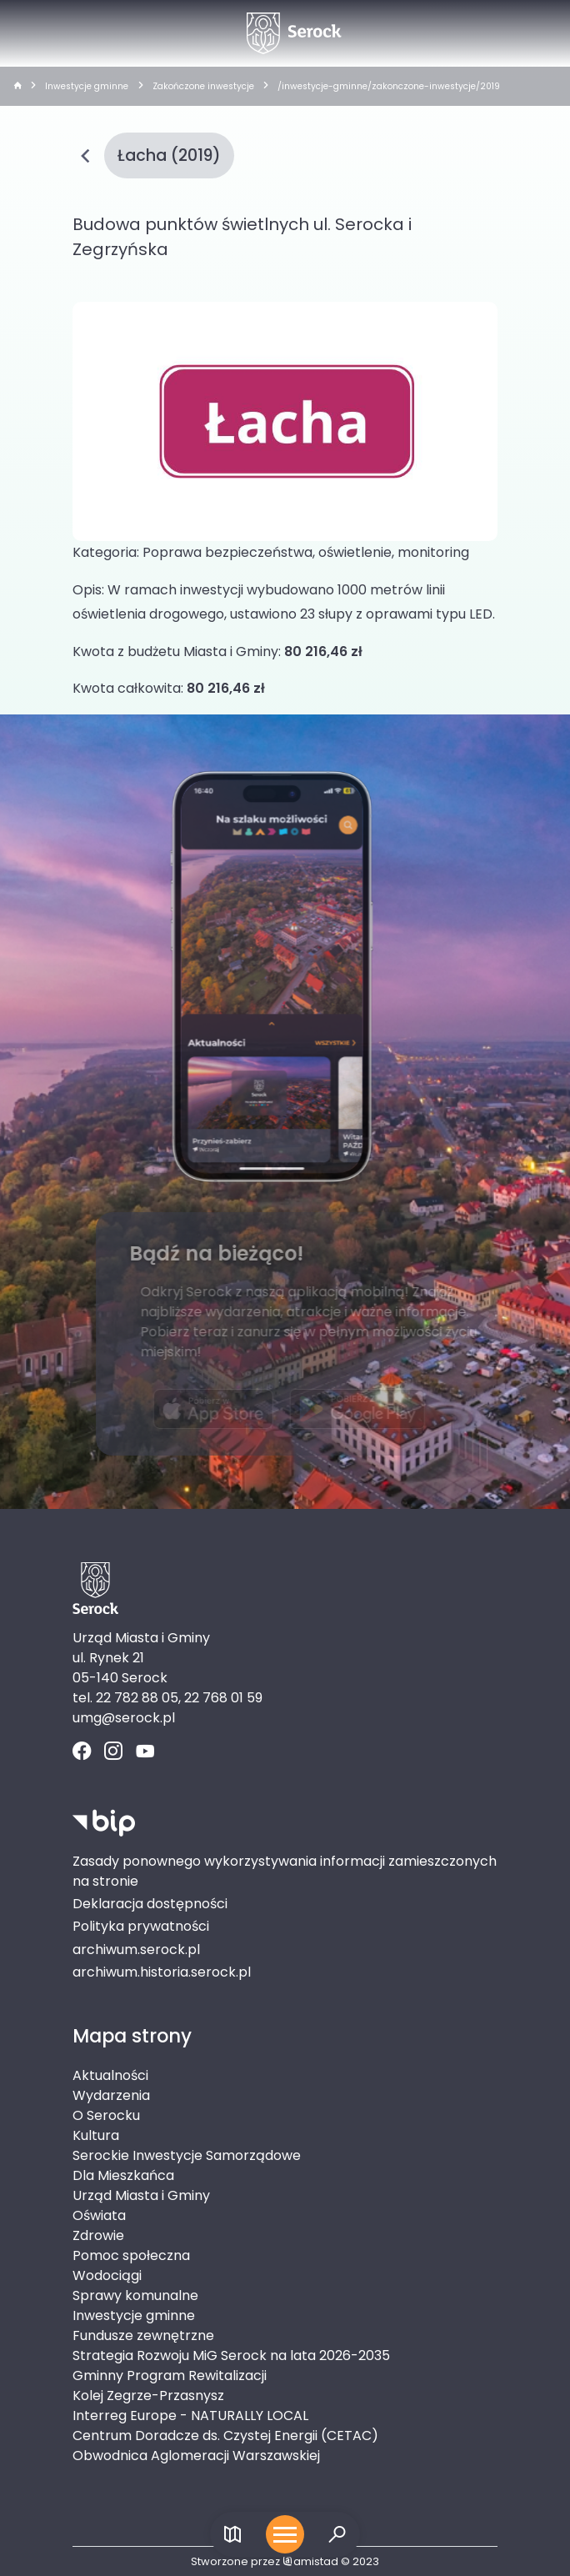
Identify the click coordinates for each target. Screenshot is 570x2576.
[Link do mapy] (232, 2534)
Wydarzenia (111, 2095)
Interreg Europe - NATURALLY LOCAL (190, 2415)
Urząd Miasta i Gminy (141, 2195)
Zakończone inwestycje (203, 86)
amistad (310, 2561)
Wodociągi (107, 2275)
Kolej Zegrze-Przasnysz (148, 2395)
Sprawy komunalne (135, 2295)
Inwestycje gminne (86, 86)
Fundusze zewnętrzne (143, 2335)
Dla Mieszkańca (123, 2175)
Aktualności (110, 2075)
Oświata (99, 2215)
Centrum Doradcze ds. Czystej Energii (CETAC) (225, 2435)
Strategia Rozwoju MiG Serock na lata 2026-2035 (231, 2355)
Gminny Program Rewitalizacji (169, 2375)
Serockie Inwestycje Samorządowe (186, 2155)
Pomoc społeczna (131, 2255)
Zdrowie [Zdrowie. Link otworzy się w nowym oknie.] (98, 2235)
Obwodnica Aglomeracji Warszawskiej (196, 2455)
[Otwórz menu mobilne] (285, 2534)
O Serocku (106, 2115)
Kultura (95, 2135)
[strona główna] (17, 86)
